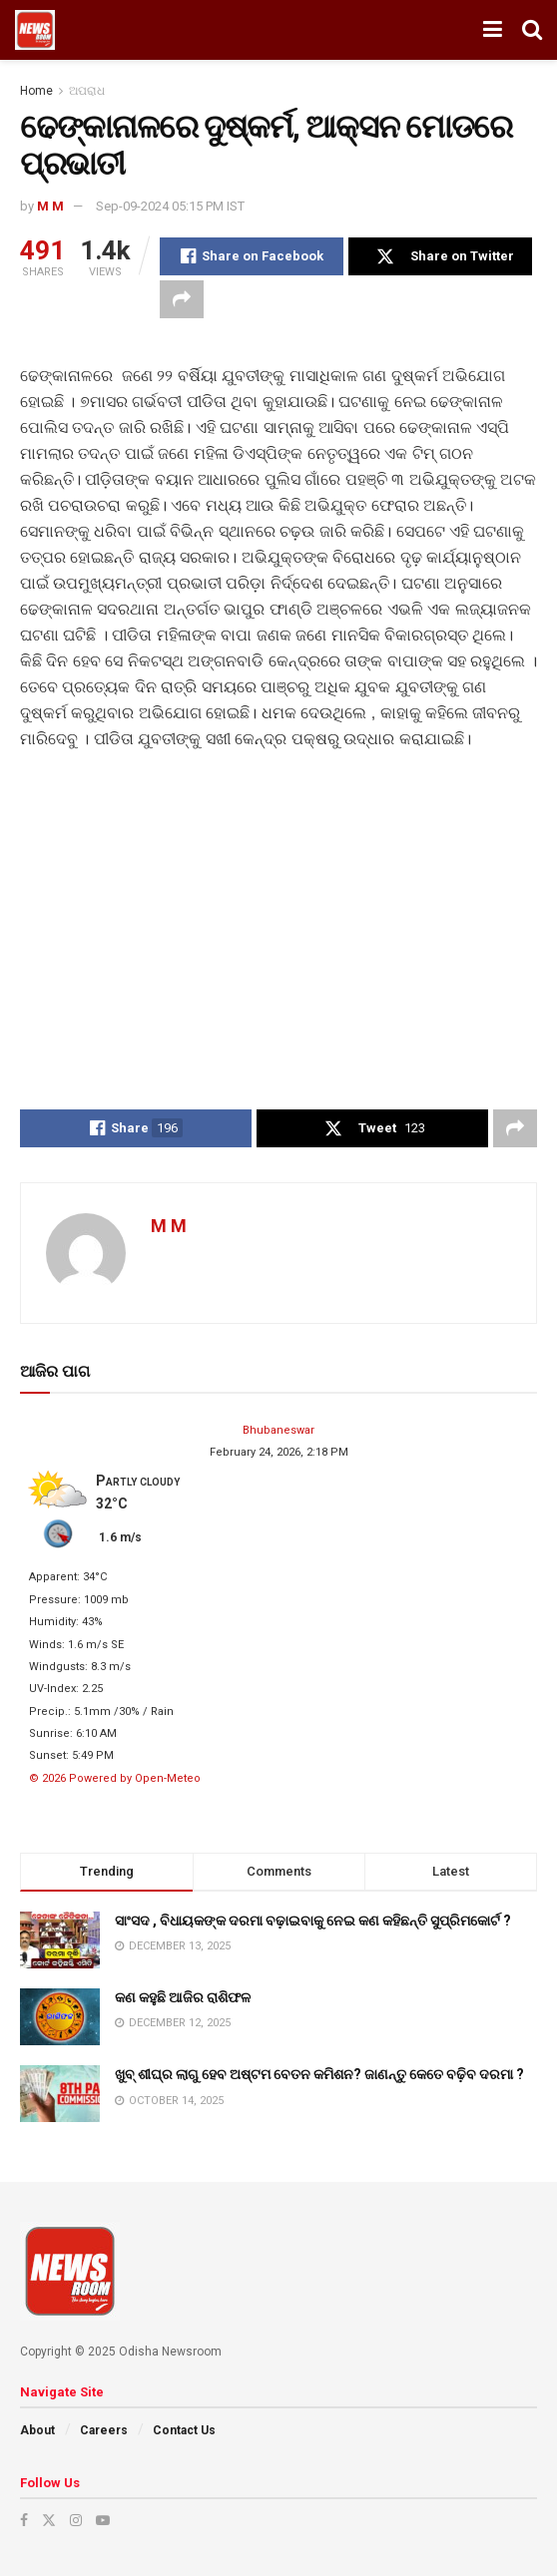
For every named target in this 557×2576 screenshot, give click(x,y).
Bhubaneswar (278, 1430)
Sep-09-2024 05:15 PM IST (170, 206)
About (37, 2430)
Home (36, 91)
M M (50, 206)
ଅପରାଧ (87, 91)
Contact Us (184, 2430)
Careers (104, 2430)
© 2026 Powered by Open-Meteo (115, 1778)
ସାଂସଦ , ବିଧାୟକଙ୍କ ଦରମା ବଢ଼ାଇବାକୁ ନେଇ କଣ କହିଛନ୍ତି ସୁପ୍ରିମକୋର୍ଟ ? (313, 1921)
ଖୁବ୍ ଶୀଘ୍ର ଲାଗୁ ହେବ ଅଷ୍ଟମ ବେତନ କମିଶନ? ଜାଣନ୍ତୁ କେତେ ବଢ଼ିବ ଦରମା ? (319, 2074)
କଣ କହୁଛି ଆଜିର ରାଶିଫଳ (183, 1997)
